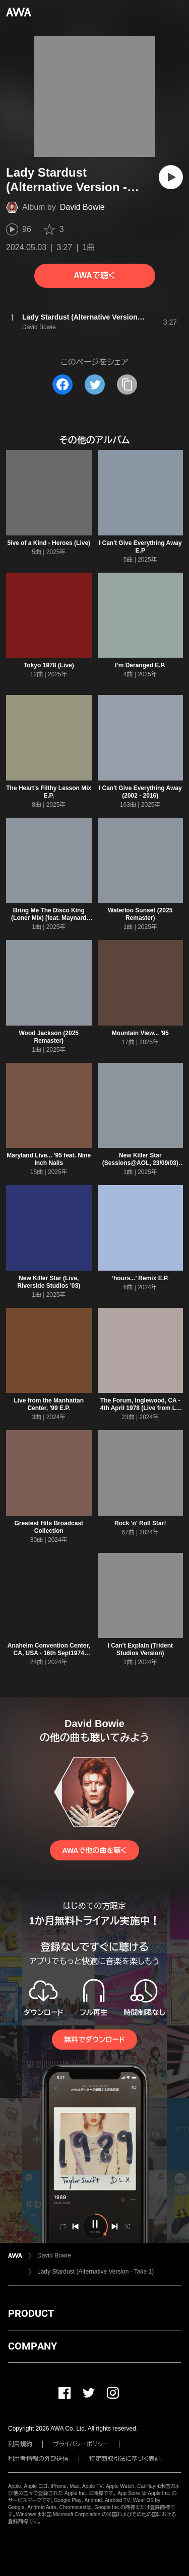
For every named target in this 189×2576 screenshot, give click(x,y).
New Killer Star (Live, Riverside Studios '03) (48, 1282)
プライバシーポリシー (81, 2444)
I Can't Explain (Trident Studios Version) (140, 1649)
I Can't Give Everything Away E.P (140, 546)
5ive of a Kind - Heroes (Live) (48, 543)
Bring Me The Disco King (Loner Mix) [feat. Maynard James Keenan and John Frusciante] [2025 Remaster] (48, 921)
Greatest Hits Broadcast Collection (48, 1527)
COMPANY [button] (32, 2346)
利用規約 (20, 2444)
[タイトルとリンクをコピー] (127, 384)
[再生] (171, 177)
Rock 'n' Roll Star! (140, 1523)
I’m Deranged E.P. (140, 665)
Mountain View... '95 (140, 1033)
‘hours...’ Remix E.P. (140, 1278)
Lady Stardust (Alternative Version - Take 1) (95, 2271)
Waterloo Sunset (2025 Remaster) (140, 914)
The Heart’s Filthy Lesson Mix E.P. (48, 792)
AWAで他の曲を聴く (94, 1850)
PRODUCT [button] (31, 2313)
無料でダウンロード (94, 2040)
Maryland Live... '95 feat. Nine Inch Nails (49, 1159)
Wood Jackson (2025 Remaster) (49, 1037)
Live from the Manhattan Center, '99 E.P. (49, 1404)
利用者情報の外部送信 (38, 2458)
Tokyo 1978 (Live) (49, 665)
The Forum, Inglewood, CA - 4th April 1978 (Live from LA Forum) (140, 1408)
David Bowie (82, 207)
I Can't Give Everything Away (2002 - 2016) (140, 792)
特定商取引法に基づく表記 (125, 2458)
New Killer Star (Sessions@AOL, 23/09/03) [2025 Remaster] (140, 1163)
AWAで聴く (94, 275)
